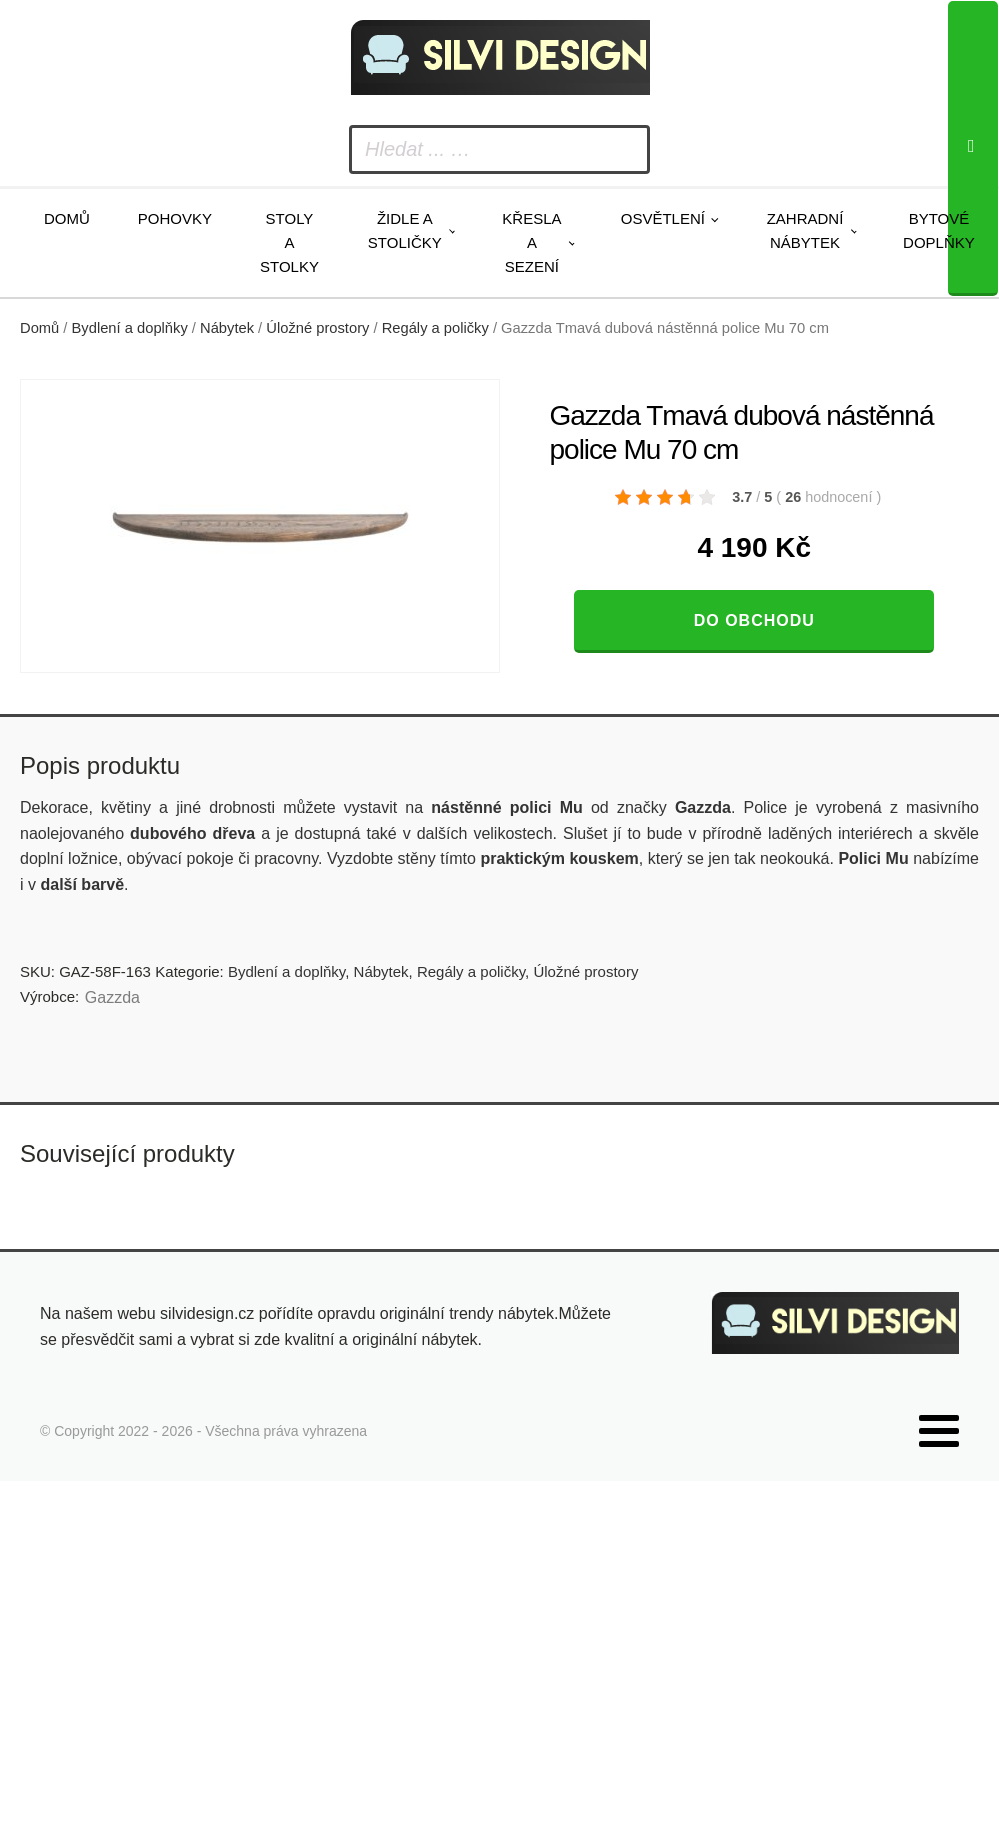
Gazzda (112, 997)
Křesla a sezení (531, 242)
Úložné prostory (317, 328)
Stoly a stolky (289, 242)
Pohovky (175, 218)
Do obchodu (754, 620)
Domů (67, 218)
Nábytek (227, 328)
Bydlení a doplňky (130, 328)
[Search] (973, 148)
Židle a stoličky (405, 230)
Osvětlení (663, 218)
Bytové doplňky (939, 230)
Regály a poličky (435, 328)
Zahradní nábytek (805, 230)
